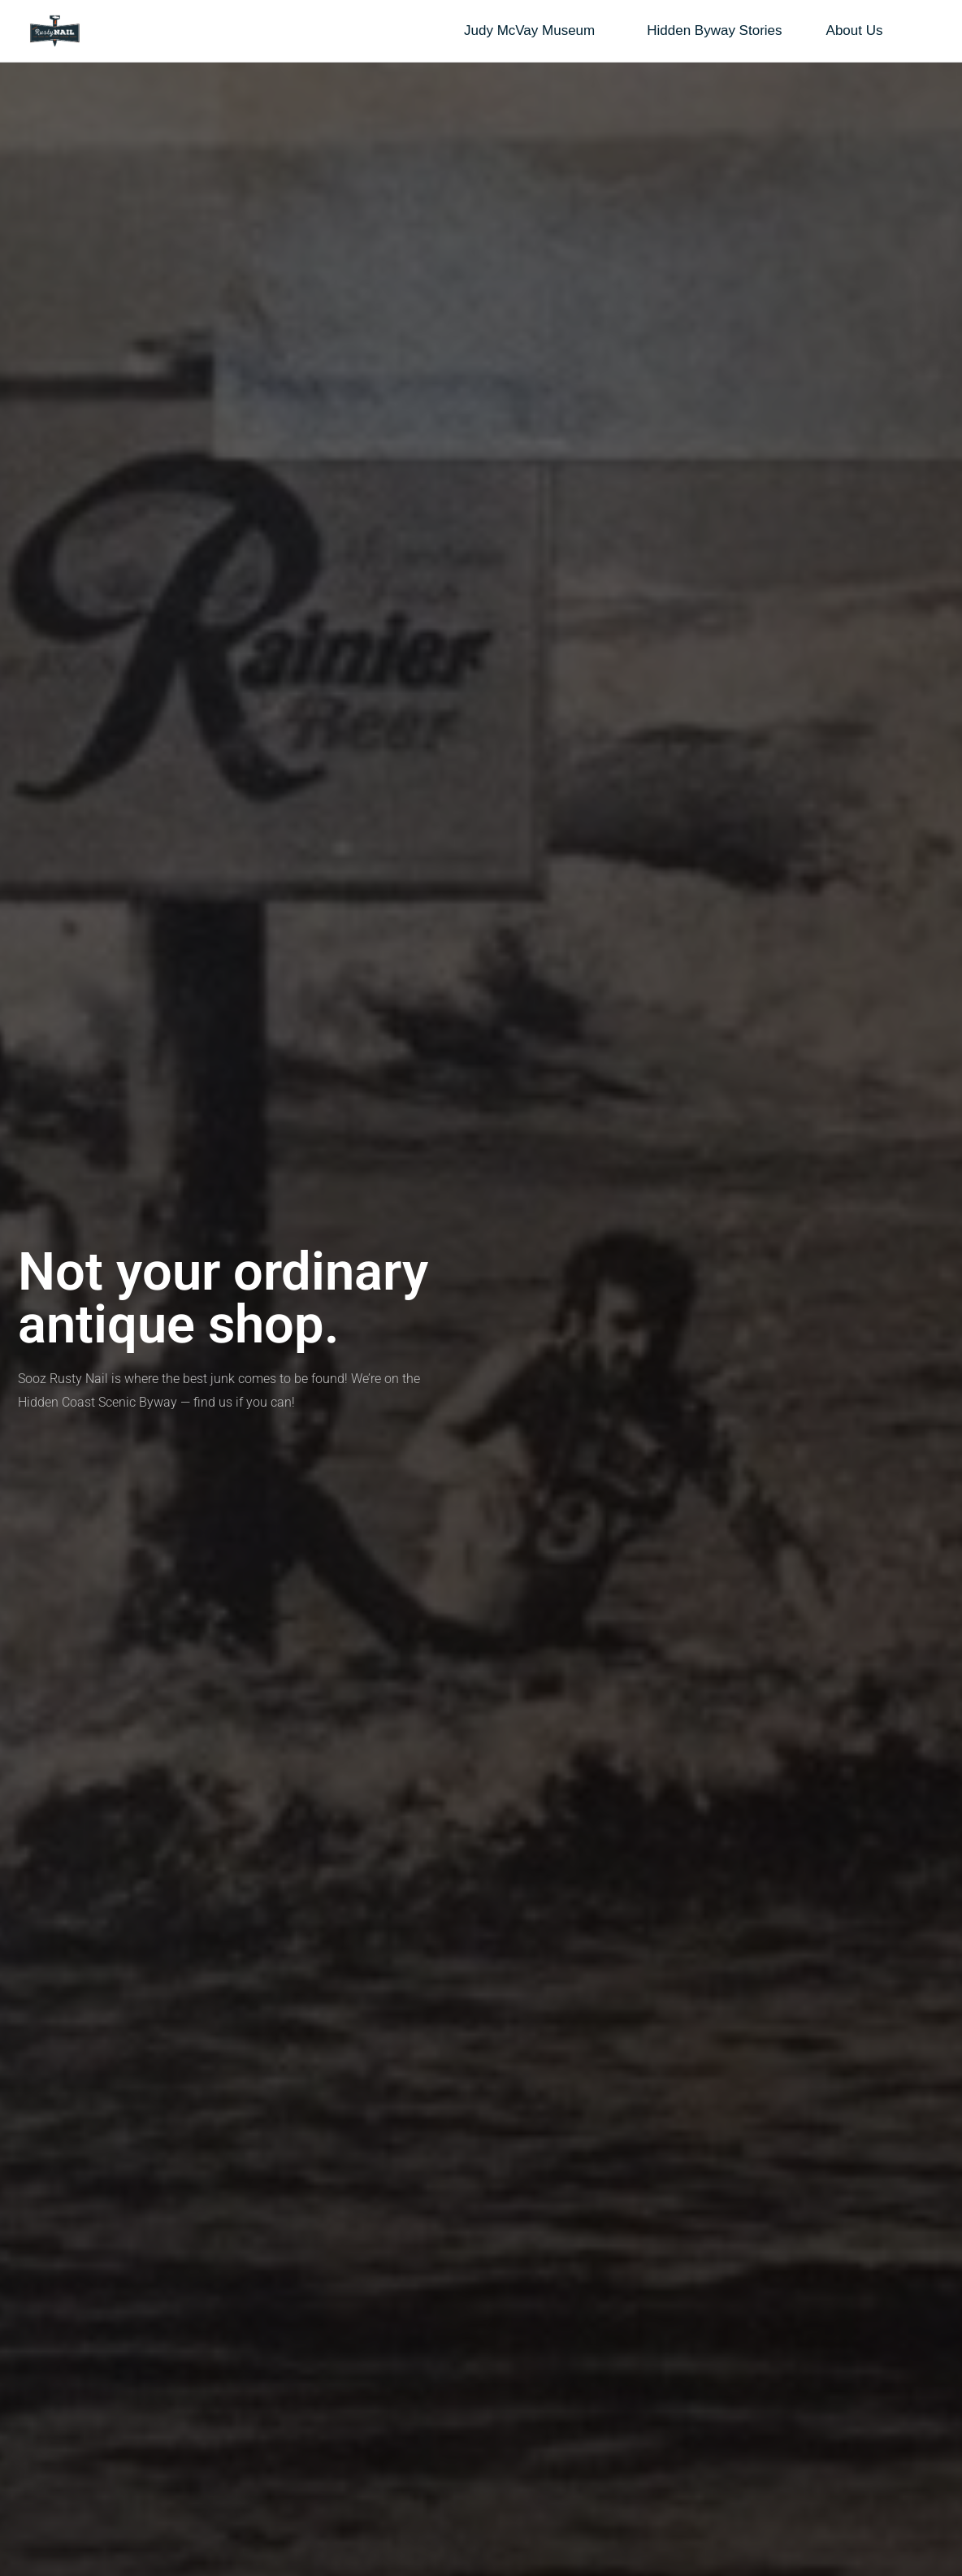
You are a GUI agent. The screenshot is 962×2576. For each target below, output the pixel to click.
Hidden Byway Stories (714, 30)
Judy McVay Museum (533, 31)
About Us (858, 31)
